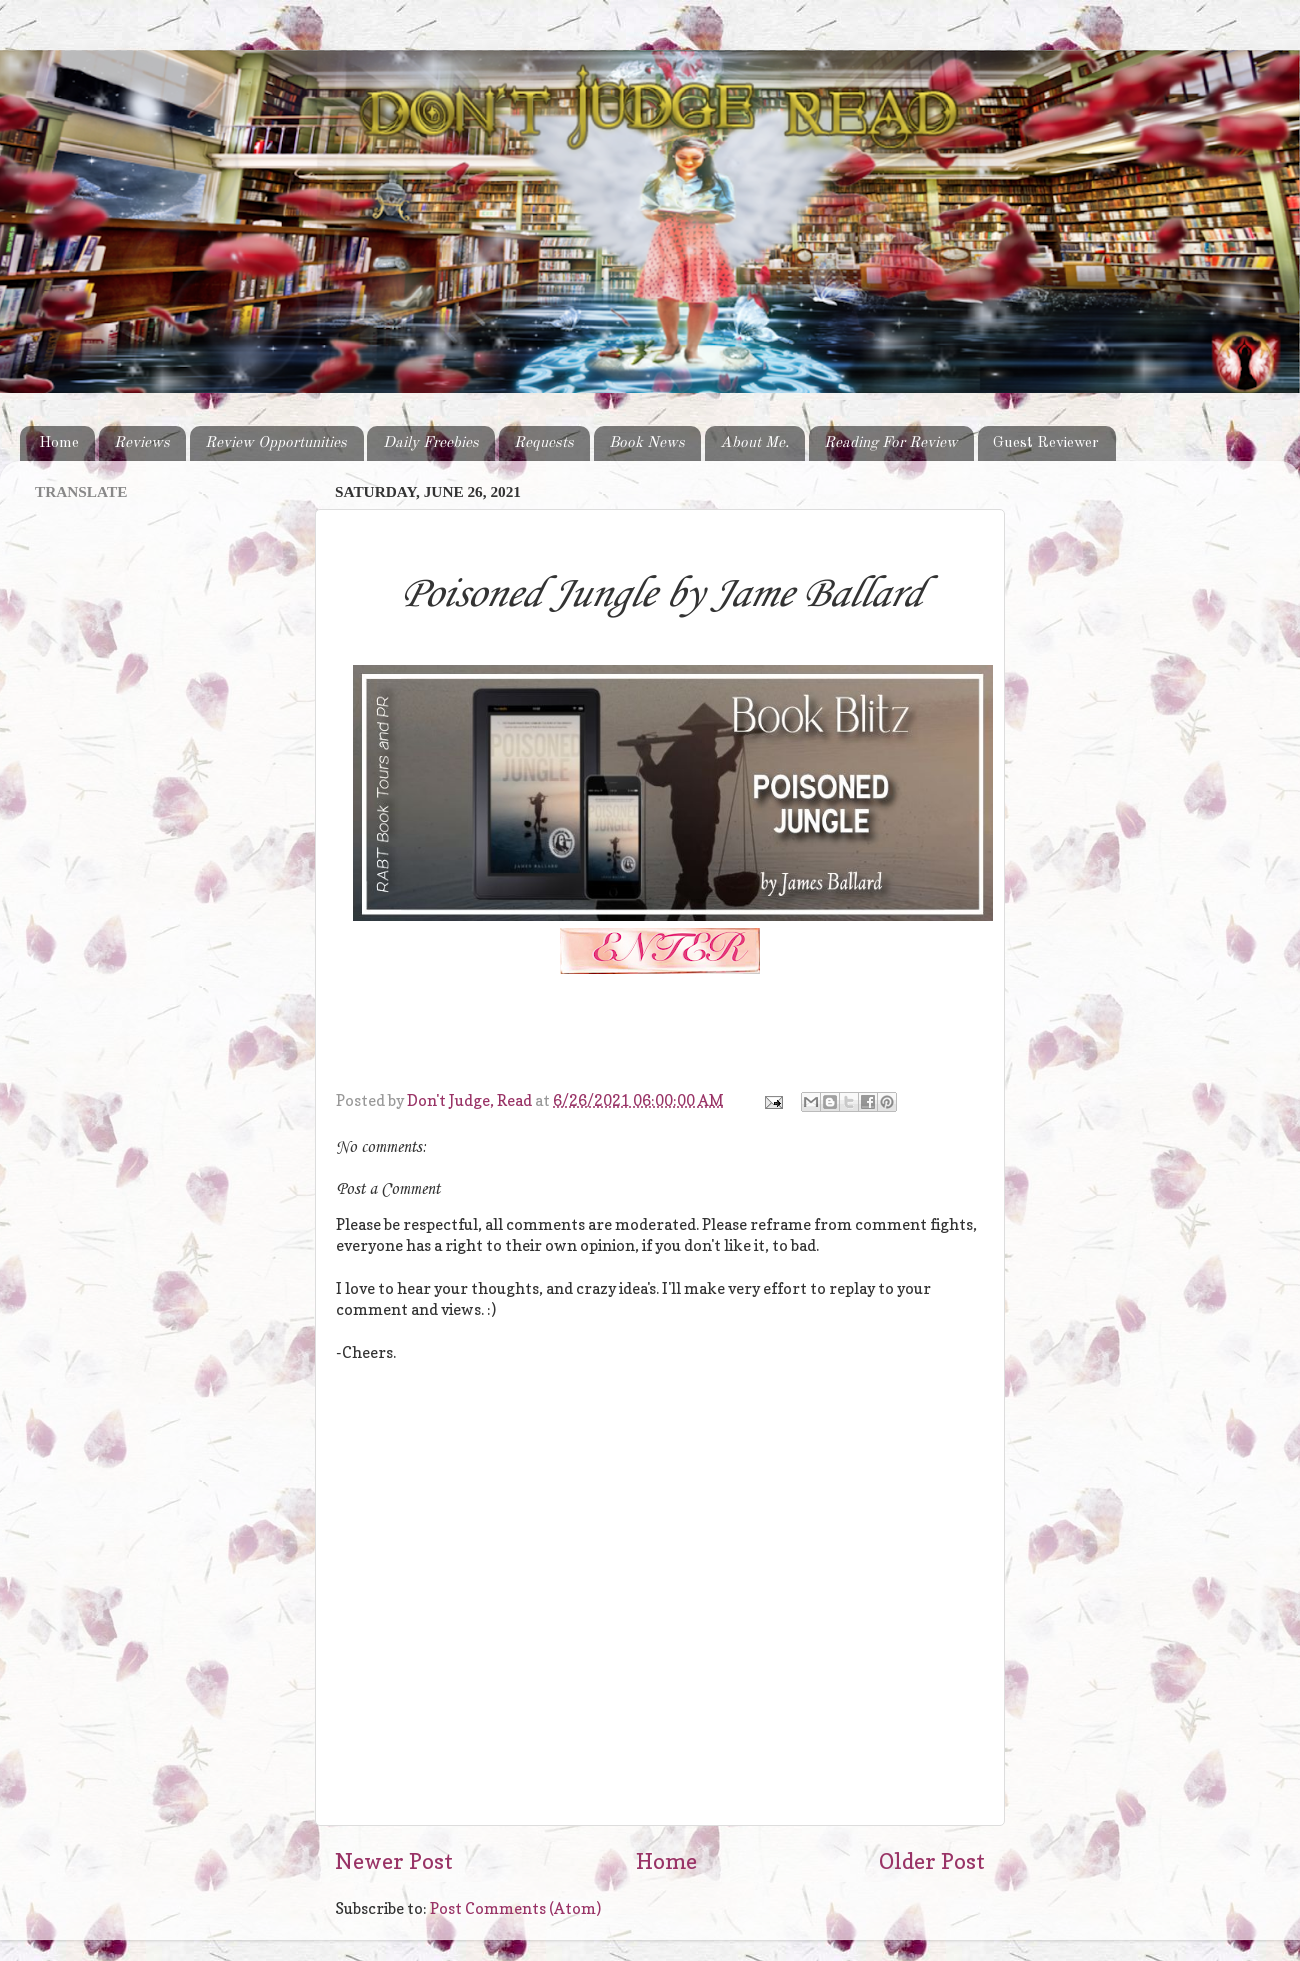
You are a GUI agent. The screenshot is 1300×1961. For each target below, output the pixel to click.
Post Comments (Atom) (515, 1908)
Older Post (932, 1861)
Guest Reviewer (1046, 443)
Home (59, 443)
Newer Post (394, 1861)
